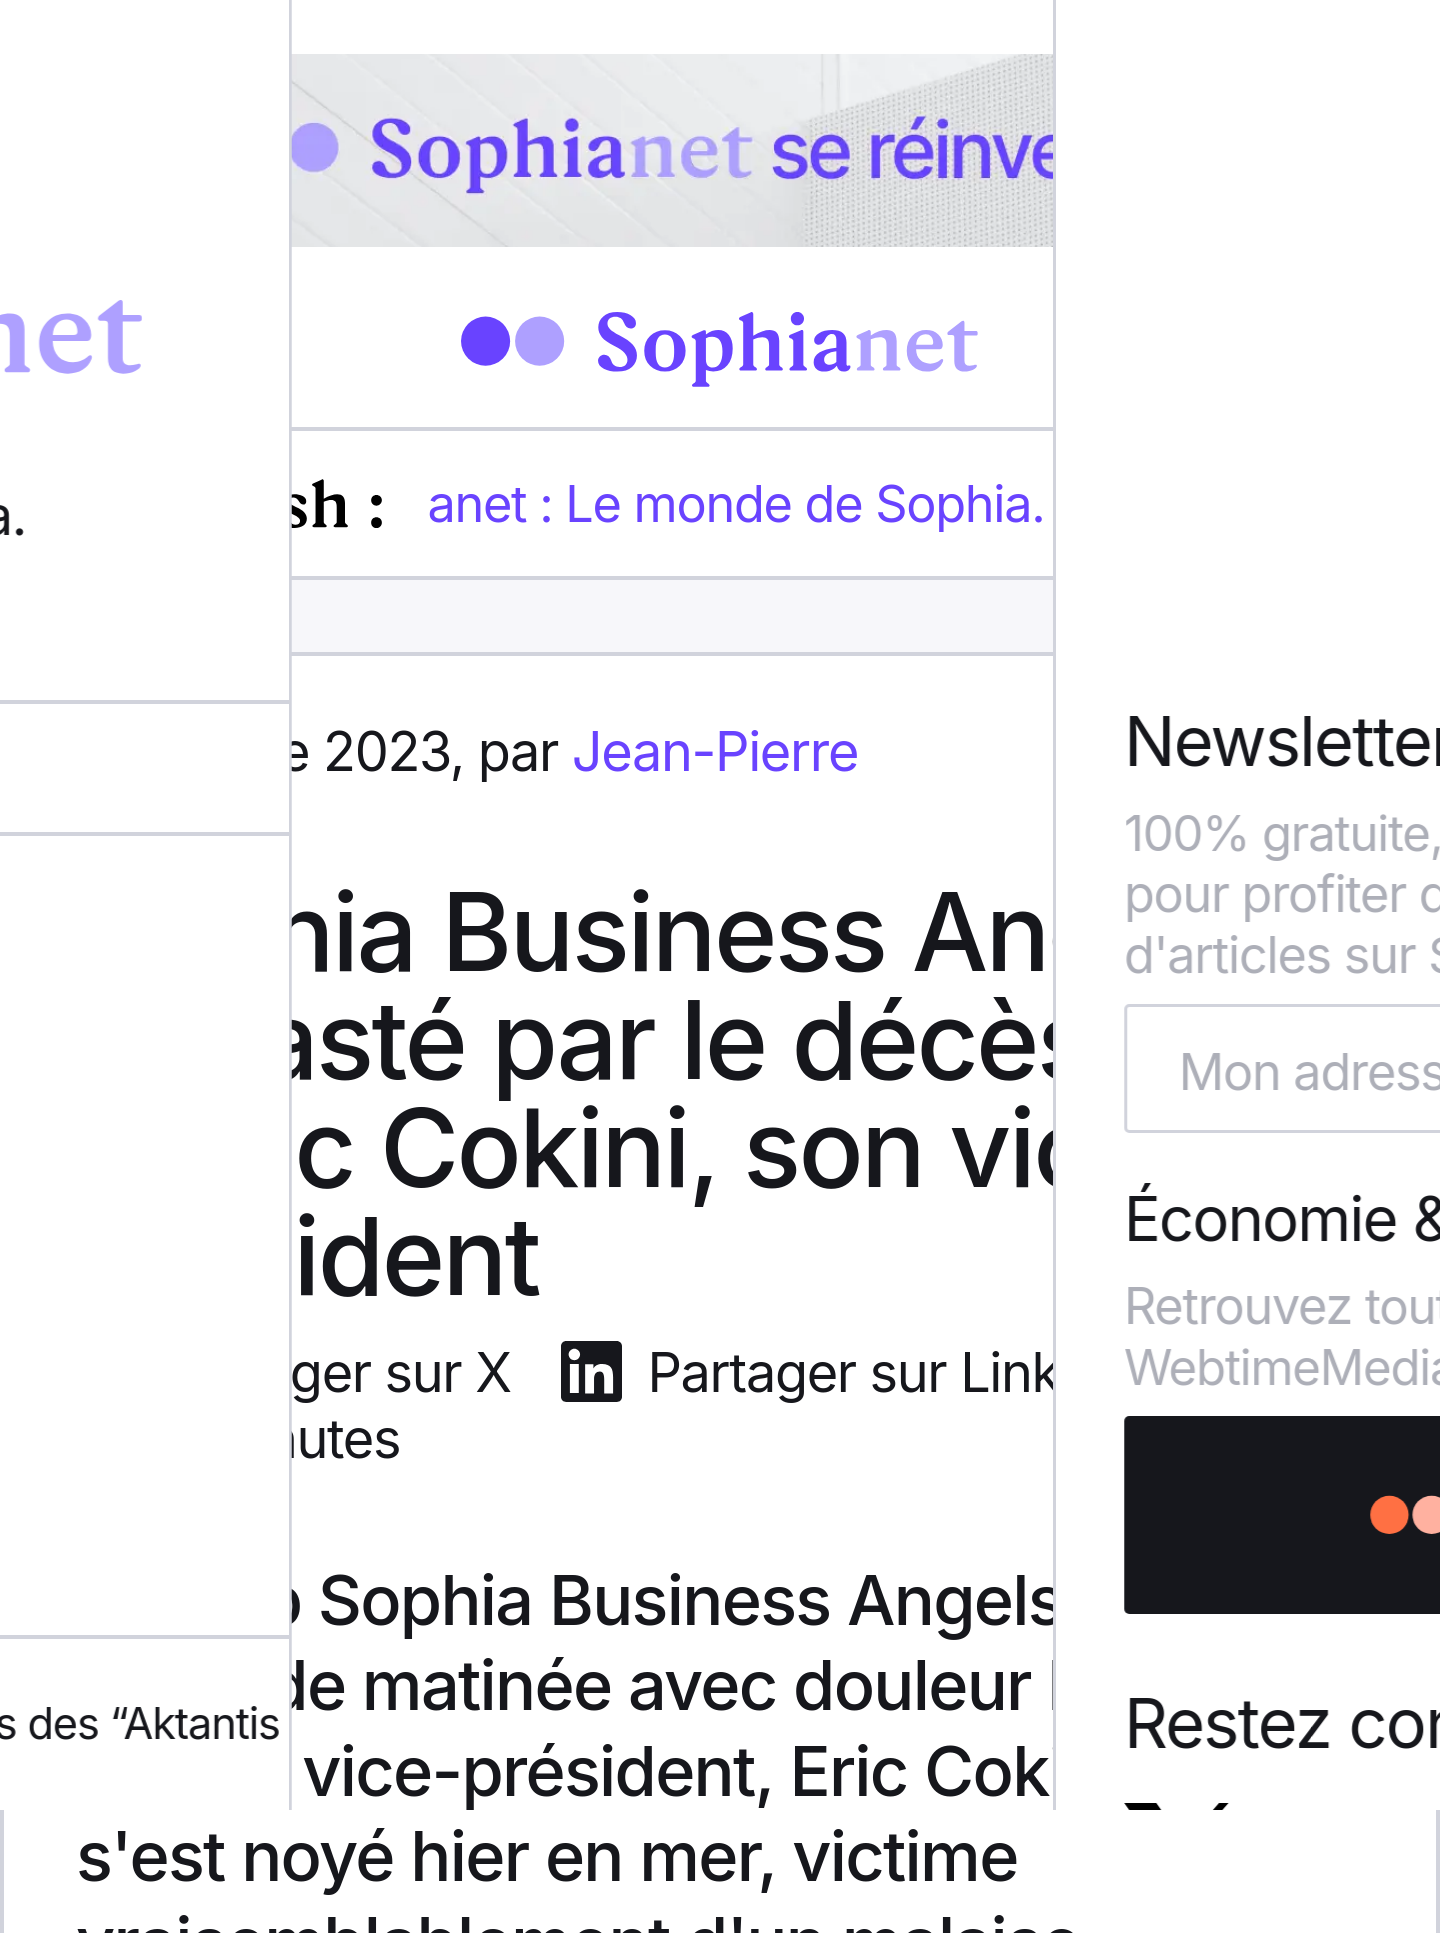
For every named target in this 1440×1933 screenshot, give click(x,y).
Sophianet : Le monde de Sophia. (680, 503)
